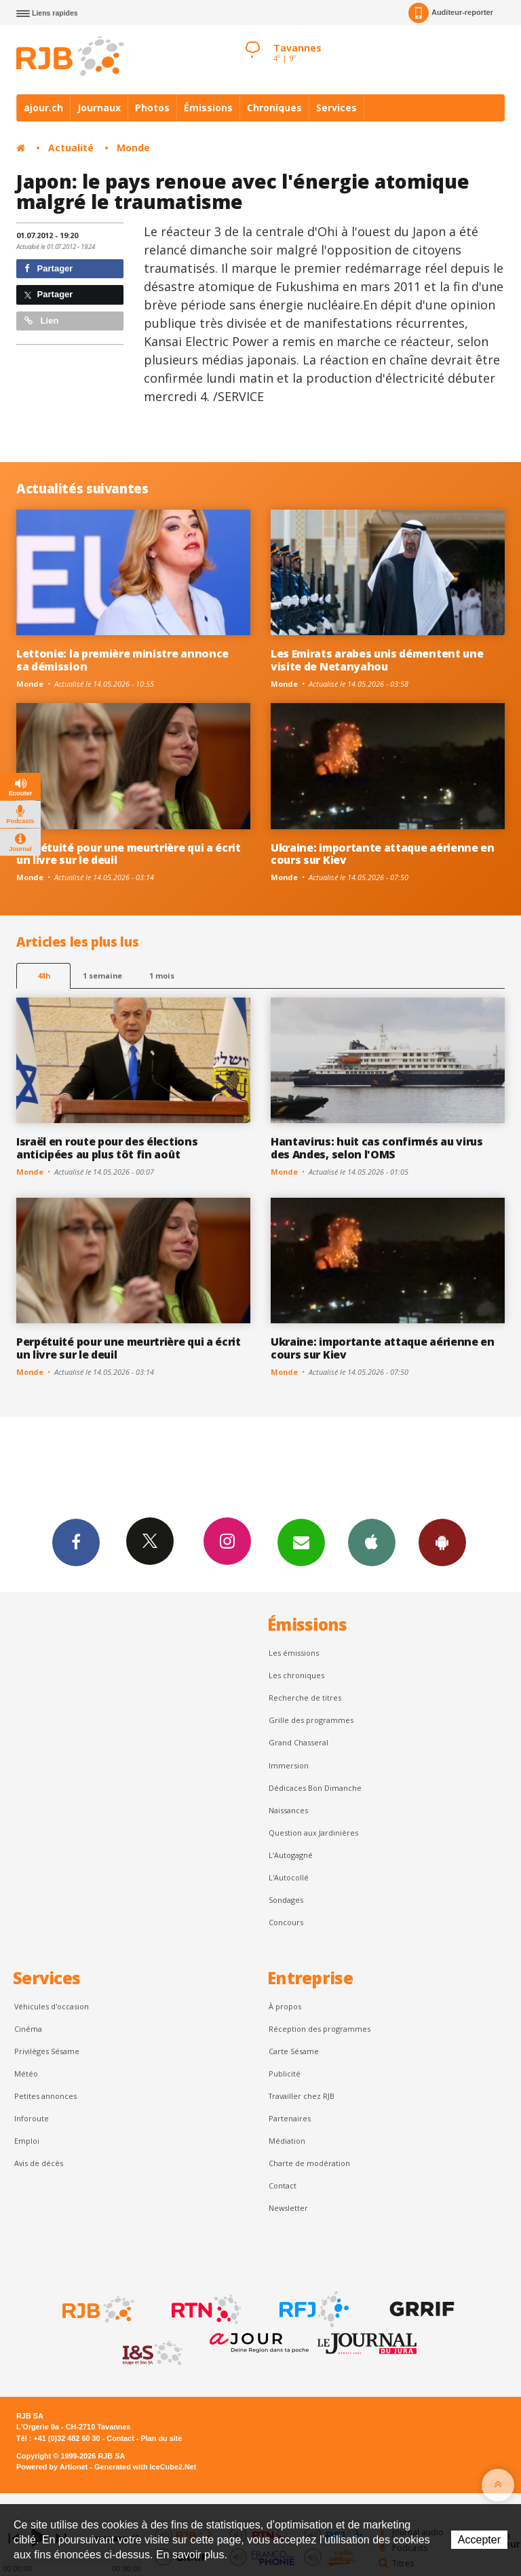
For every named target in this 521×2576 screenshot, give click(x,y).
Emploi (26, 2140)
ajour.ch (43, 107)
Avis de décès (38, 2163)
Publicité (285, 2073)
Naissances (288, 1810)
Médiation (287, 2140)
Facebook (76, 1542)
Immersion (289, 1765)
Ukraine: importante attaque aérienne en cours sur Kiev (383, 854)
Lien (41, 321)
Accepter (479, 2539)
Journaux (99, 107)
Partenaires (290, 2118)
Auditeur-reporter (450, 13)
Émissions (208, 107)
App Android (442, 1542)
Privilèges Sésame (46, 2051)
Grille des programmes (311, 1720)
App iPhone (371, 1542)
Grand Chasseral (298, 1742)
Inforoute (31, 2118)
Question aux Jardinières (313, 1832)
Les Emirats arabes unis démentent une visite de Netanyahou (377, 660)
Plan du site (161, 2438)
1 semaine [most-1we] (102, 975)
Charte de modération (309, 2163)
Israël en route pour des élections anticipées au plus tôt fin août (106, 1148)
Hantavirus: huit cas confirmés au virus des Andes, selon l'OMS (377, 1148)
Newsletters (301, 1542)
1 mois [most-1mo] (161, 975)
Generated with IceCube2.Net (145, 2467)
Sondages (286, 1899)
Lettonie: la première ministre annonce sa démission (122, 660)
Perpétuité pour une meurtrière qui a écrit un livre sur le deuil (128, 854)
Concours (286, 1922)
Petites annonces (45, 2095)
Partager (48, 268)
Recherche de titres (305, 1697)
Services (336, 107)
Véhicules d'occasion (51, 2006)
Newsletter (288, 2207)
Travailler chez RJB (301, 2095)
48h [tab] (43, 975)
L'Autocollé (289, 1877)
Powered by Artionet (52, 2467)
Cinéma (28, 2028)
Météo (26, 2073)
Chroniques (274, 107)
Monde (133, 147)
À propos (285, 2006)
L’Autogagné (291, 1855)
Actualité (71, 147)
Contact (282, 2185)
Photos (152, 107)
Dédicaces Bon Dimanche (315, 1787)
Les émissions (294, 1652)
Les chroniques (296, 1675)
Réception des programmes (319, 2028)
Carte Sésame (294, 2051)
